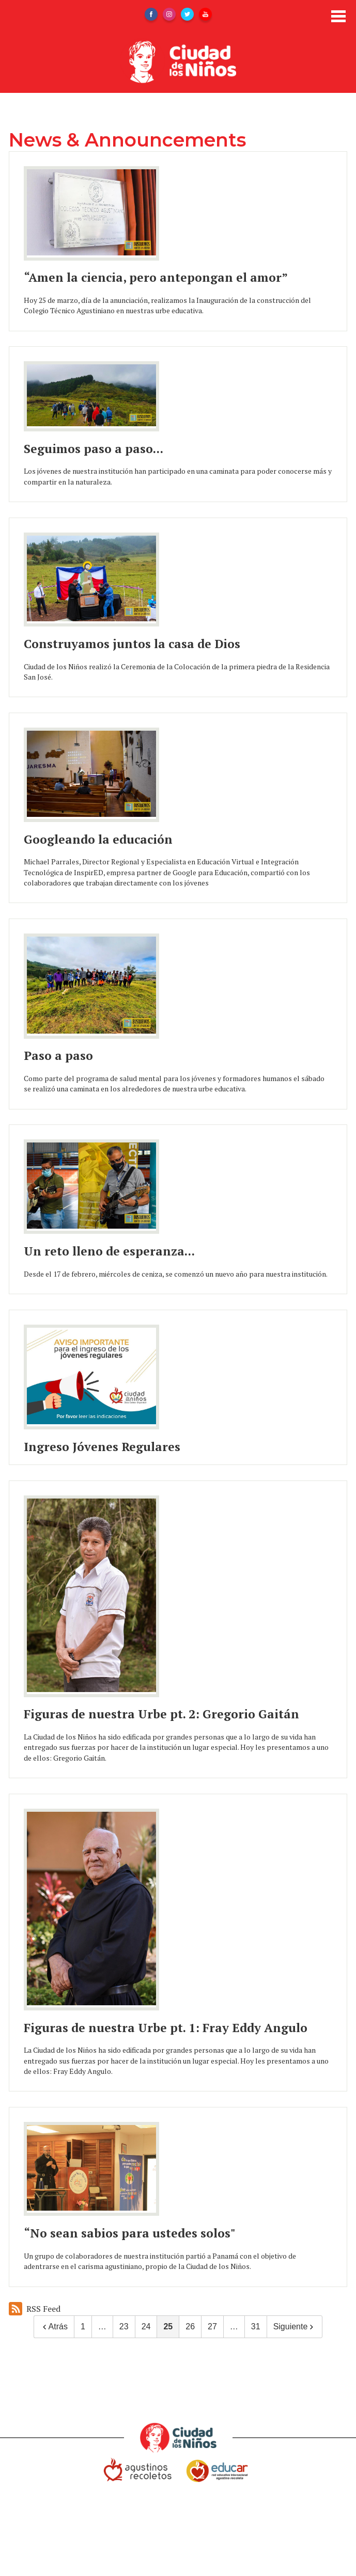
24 (146, 2326)
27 (212, 2326)
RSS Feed (34, 2308)
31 (255, 2326)
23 (124, 2326)
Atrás (54, 2326)
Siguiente (294, 2326)
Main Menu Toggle (338, 16)
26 (190, 2326)
